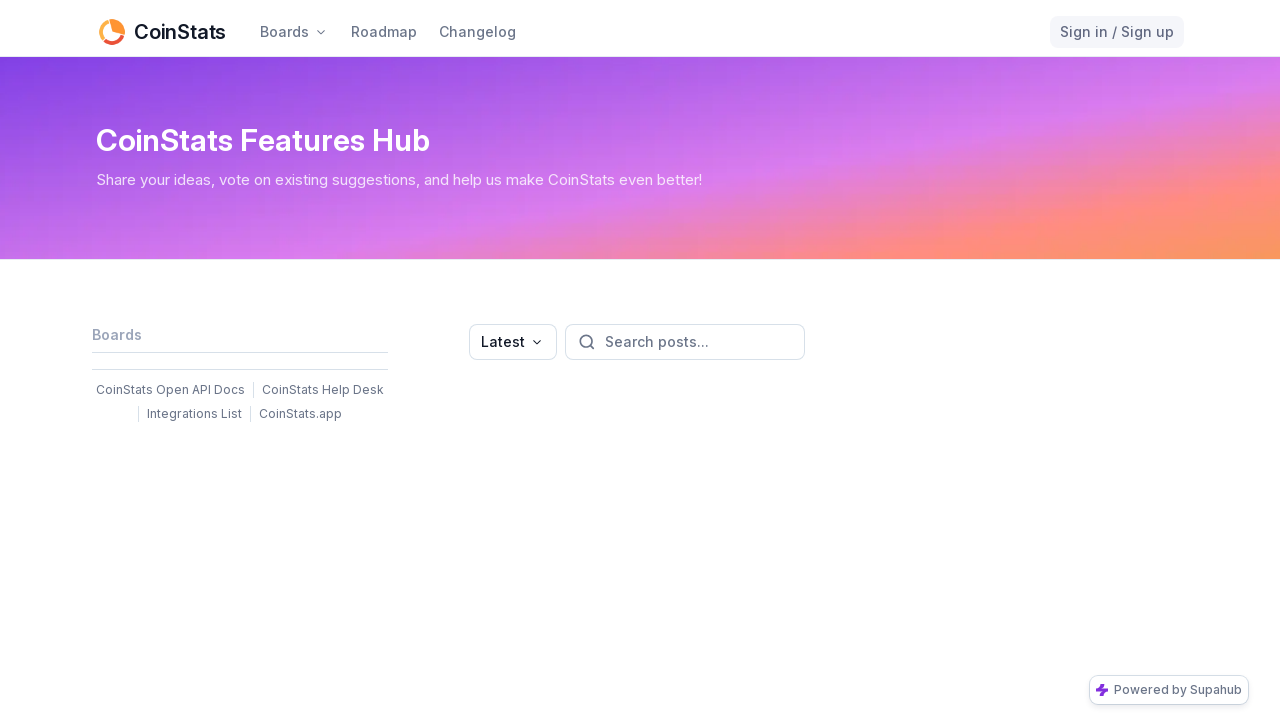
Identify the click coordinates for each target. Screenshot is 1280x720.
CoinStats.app (300, 413)
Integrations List (194, 413)
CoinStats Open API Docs (170, 389)
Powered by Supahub (1169, 689)
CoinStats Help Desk (323, 389)
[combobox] (513, 342)
